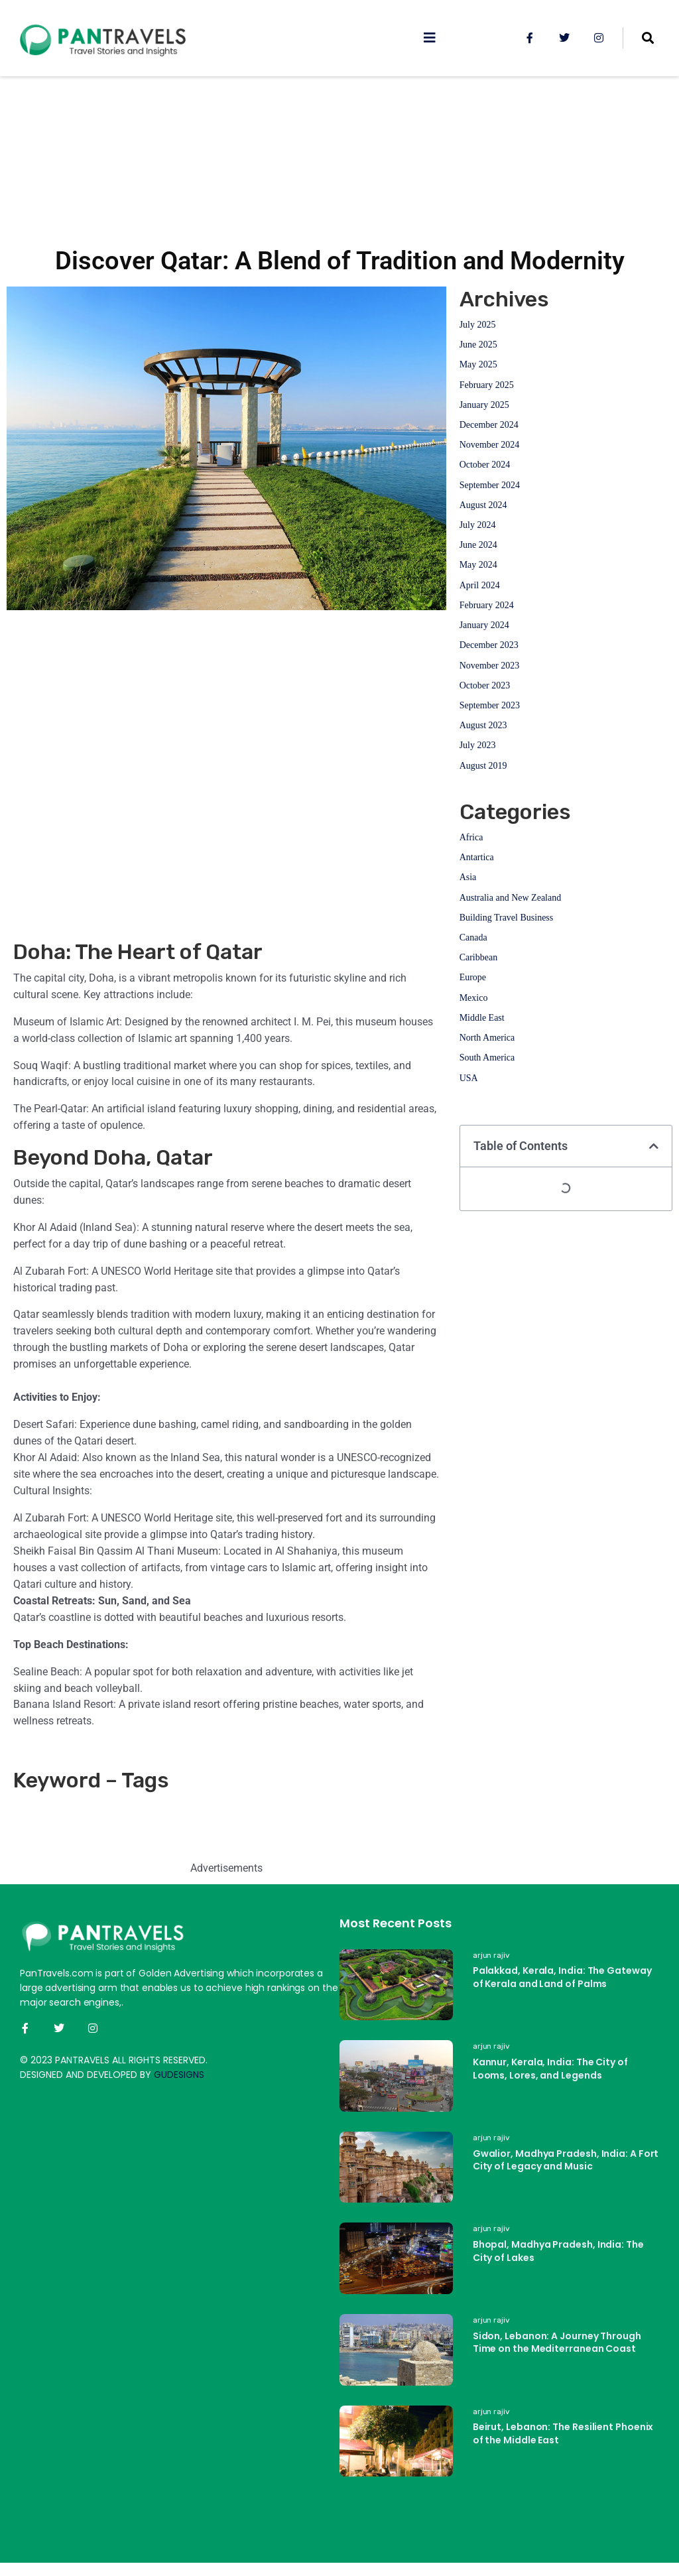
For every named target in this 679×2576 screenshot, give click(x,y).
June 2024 (478, 545)
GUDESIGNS (179, 2074)
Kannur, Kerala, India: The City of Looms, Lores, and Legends (550, 2068)
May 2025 (478, 364)
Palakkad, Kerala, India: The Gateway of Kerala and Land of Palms (562, 1977)
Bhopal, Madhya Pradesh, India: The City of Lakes (558, 2251)
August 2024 (483, 505)
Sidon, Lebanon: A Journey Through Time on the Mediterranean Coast (557, 2342)
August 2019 (483, 766)
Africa (471, 837)
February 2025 (487, 385)
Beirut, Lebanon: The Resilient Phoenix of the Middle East (563, 2433)
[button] (653, 1146)
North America (487, 1038)
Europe (473, 977)
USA (469, 1078)
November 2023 (490, 666)
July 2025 (478, 325)
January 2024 (484, 625)
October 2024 (485, 465)
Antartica (477, 857)
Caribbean (479, 957)
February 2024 (487, 605)
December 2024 (489, 425)
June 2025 (478, 345)
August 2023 (483, 725)
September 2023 (490, 705)
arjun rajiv (491, 1955)
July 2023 (478, 745)
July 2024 (478, 525)
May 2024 (478, 565)
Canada (473, 937)
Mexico (474, 998)
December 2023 (489, 645)
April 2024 (480, 585)
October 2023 (485, 685)
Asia (468, 877)
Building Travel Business (507, 918)
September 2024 (490, 485)
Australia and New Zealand (511, 898)
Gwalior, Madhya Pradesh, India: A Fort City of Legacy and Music (566, 2160)
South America (487, 1058)
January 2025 (484, 405)
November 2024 (490, 445)
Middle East (482, 1018)
